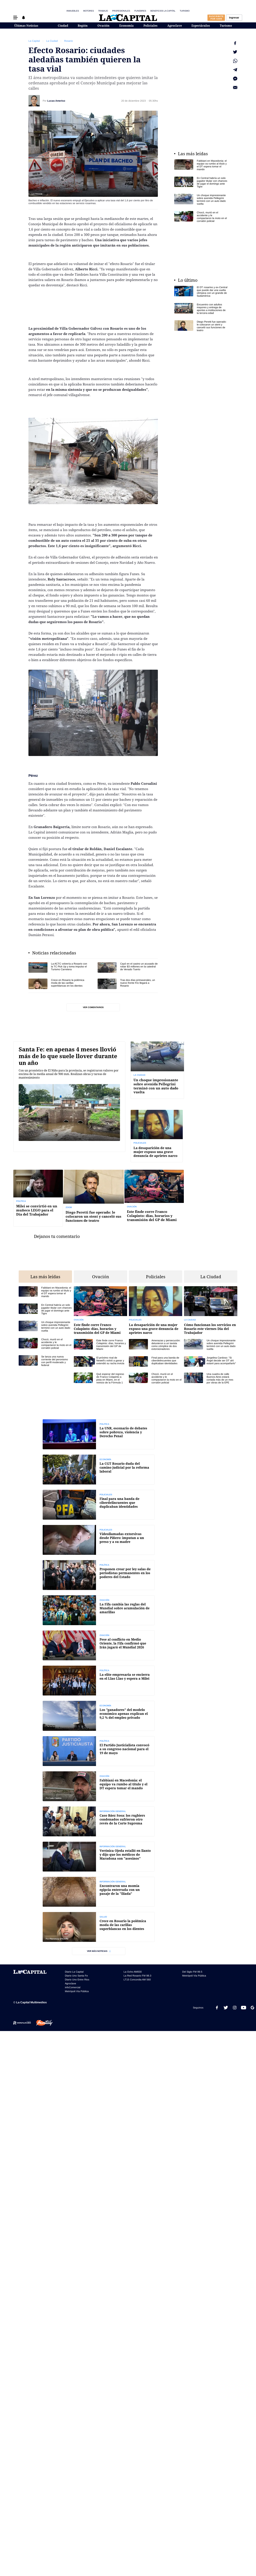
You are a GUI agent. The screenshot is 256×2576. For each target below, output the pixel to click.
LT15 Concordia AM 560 (137, 1973)
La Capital (34, 40)
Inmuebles (72, 11)
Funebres (140, 11)
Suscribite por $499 (216, 17)
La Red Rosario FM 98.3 (137, 1969)
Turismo (185, 11)
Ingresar (234, 17)
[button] (15, 17)
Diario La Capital (74, 1965)
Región (83, 25)
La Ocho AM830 (133, 1965)
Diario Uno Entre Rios (77, 1973)
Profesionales (121, 11)
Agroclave (174, 25)
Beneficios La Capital (162, 11)
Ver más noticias (97, 1944)
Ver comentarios (93, 1006)
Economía (126, 25)
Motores (88, 11)
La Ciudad (52, 40)
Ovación (103, 25)
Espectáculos (200, 25)
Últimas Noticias (26, 25)
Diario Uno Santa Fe (76, 1969)
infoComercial (72, 1981)
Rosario (68, 40)
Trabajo (103, 11)
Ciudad (63, 25)
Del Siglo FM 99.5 (192, 1965)
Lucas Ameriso (56, 99)
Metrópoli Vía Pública (77, 1984)
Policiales (150, 25)
